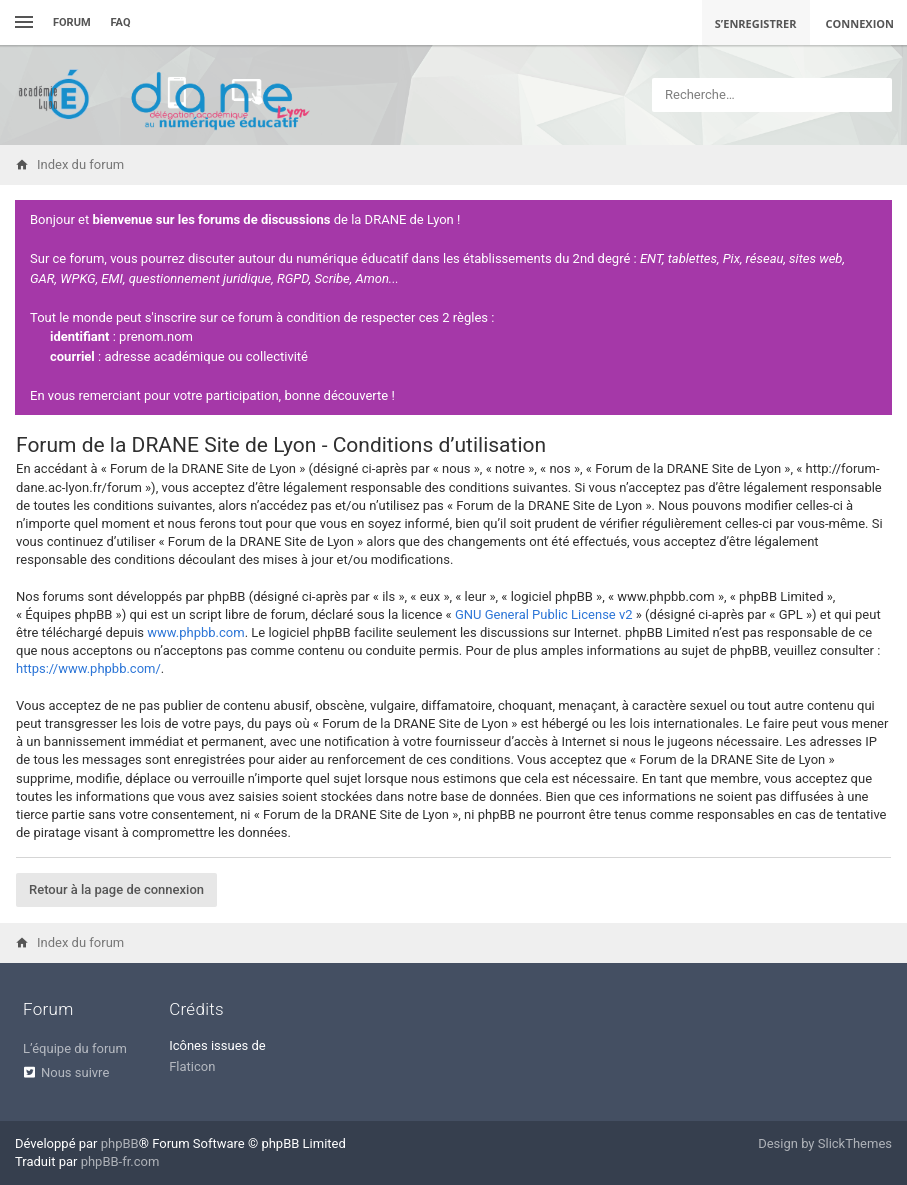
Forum (72, 22)
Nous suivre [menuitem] (75, 1072)
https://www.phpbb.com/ (88, 668)
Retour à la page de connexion (116, 889)
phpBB (120, 1143)
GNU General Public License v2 (544, 614)
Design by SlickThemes (825, 1143)
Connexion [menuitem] (860, 23)
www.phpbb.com (195, 632)
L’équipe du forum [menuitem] (75, 1048)
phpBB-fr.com (120, 1161)
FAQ (121, 22)
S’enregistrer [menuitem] (756, 23)
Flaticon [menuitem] (192, 1066)
